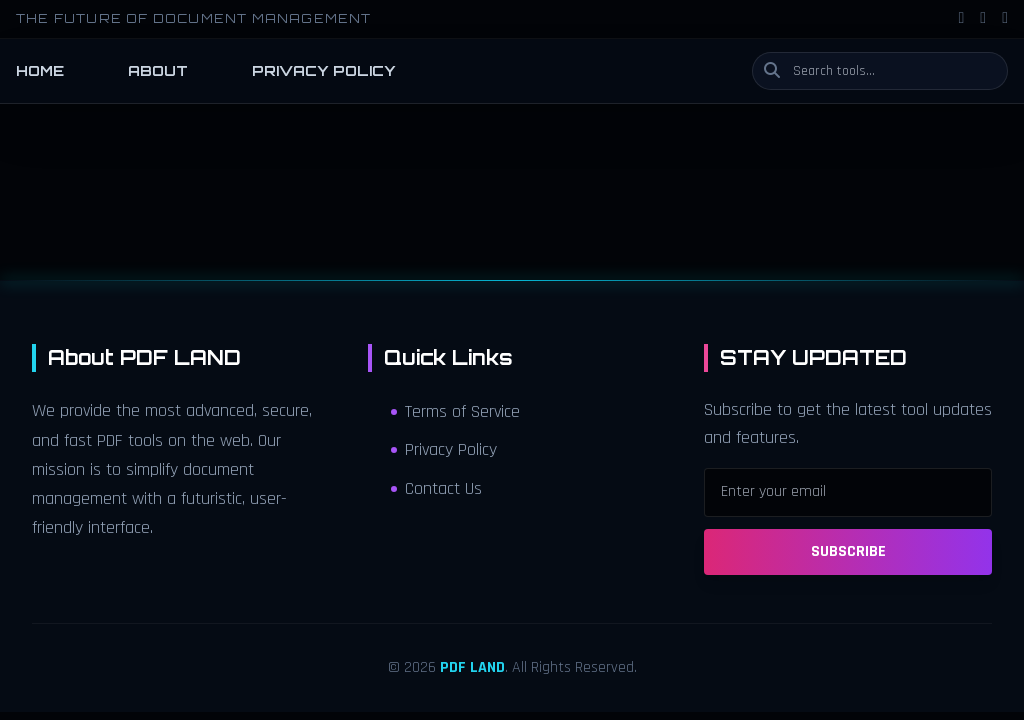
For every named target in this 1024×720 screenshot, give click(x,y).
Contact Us (436, 489)
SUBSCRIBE (848, 551)
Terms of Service (455, 412)
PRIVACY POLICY (324, 70)
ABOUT (158, 70)
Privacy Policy (444, 450)
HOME (40, 70)
